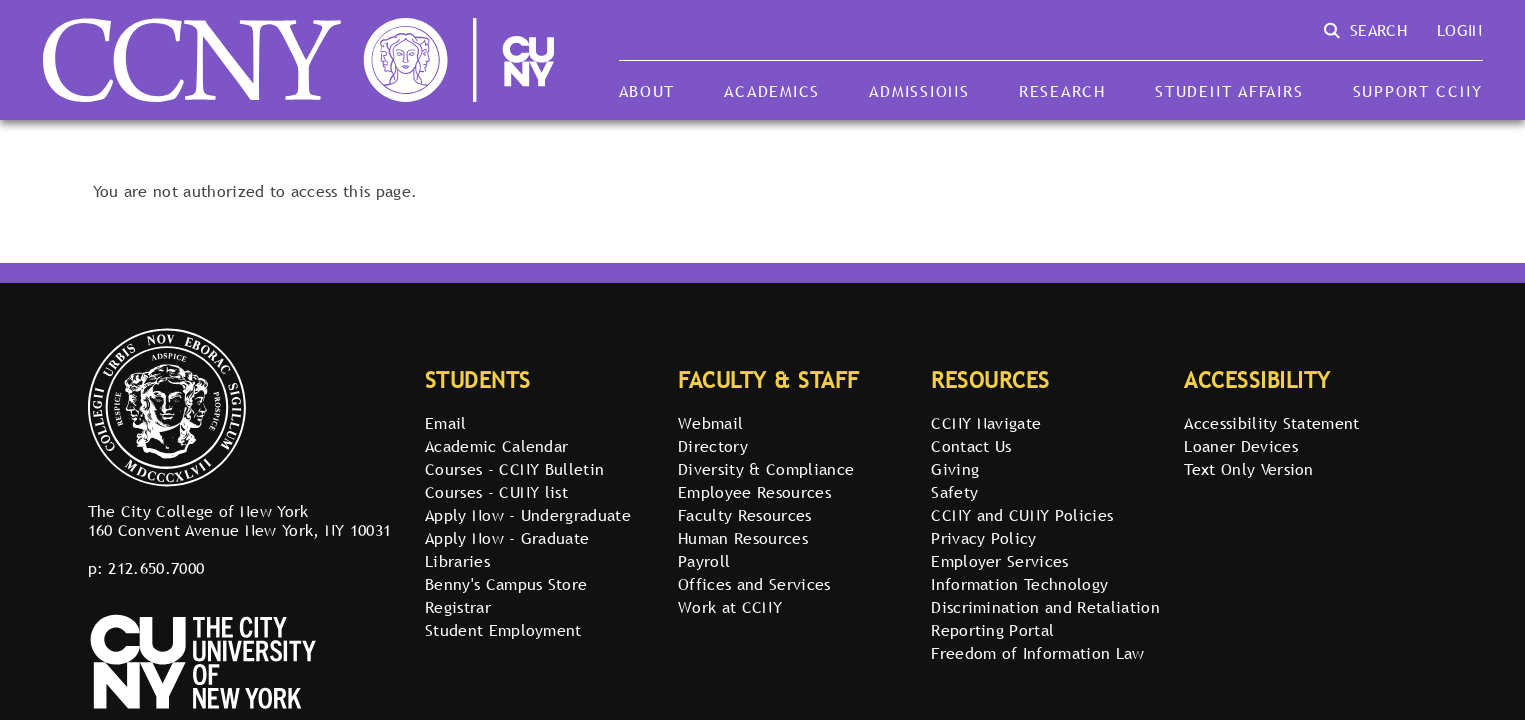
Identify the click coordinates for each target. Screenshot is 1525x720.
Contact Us (971, 446)
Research (1062, 91)
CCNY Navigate (986, 423)
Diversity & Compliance (766, 469)
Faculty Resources (744, 515)
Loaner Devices (1240, 446)
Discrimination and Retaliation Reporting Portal (1045, 618)
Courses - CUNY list (496, 492)
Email (446, 423)
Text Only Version (1248, 469)
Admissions (919, 91)
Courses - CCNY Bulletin (514, 469)
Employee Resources (754, 492)
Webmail (710, 423)
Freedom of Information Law (1037, 653)
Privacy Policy (983, 538)
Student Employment (503, 630)
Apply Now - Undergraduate (528, 515)
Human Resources (743, 538)
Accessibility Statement (1271, 423)
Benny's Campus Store (506, 584)
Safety (954, 492)
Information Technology (1019, 584)
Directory (713, 446)
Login (1460, 30)
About (647, 91)
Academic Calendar (496, 446)
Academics (772, 91)
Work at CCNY (730, 607)
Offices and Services (754, 584)
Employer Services (999, 561)
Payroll (704, 561)
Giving (955, 469)
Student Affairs (1229, 91)
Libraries (457, 561)
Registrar (458, 607)
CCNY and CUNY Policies (1022, 515)
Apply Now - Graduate (507, 538)
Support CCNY (1418, 91)
